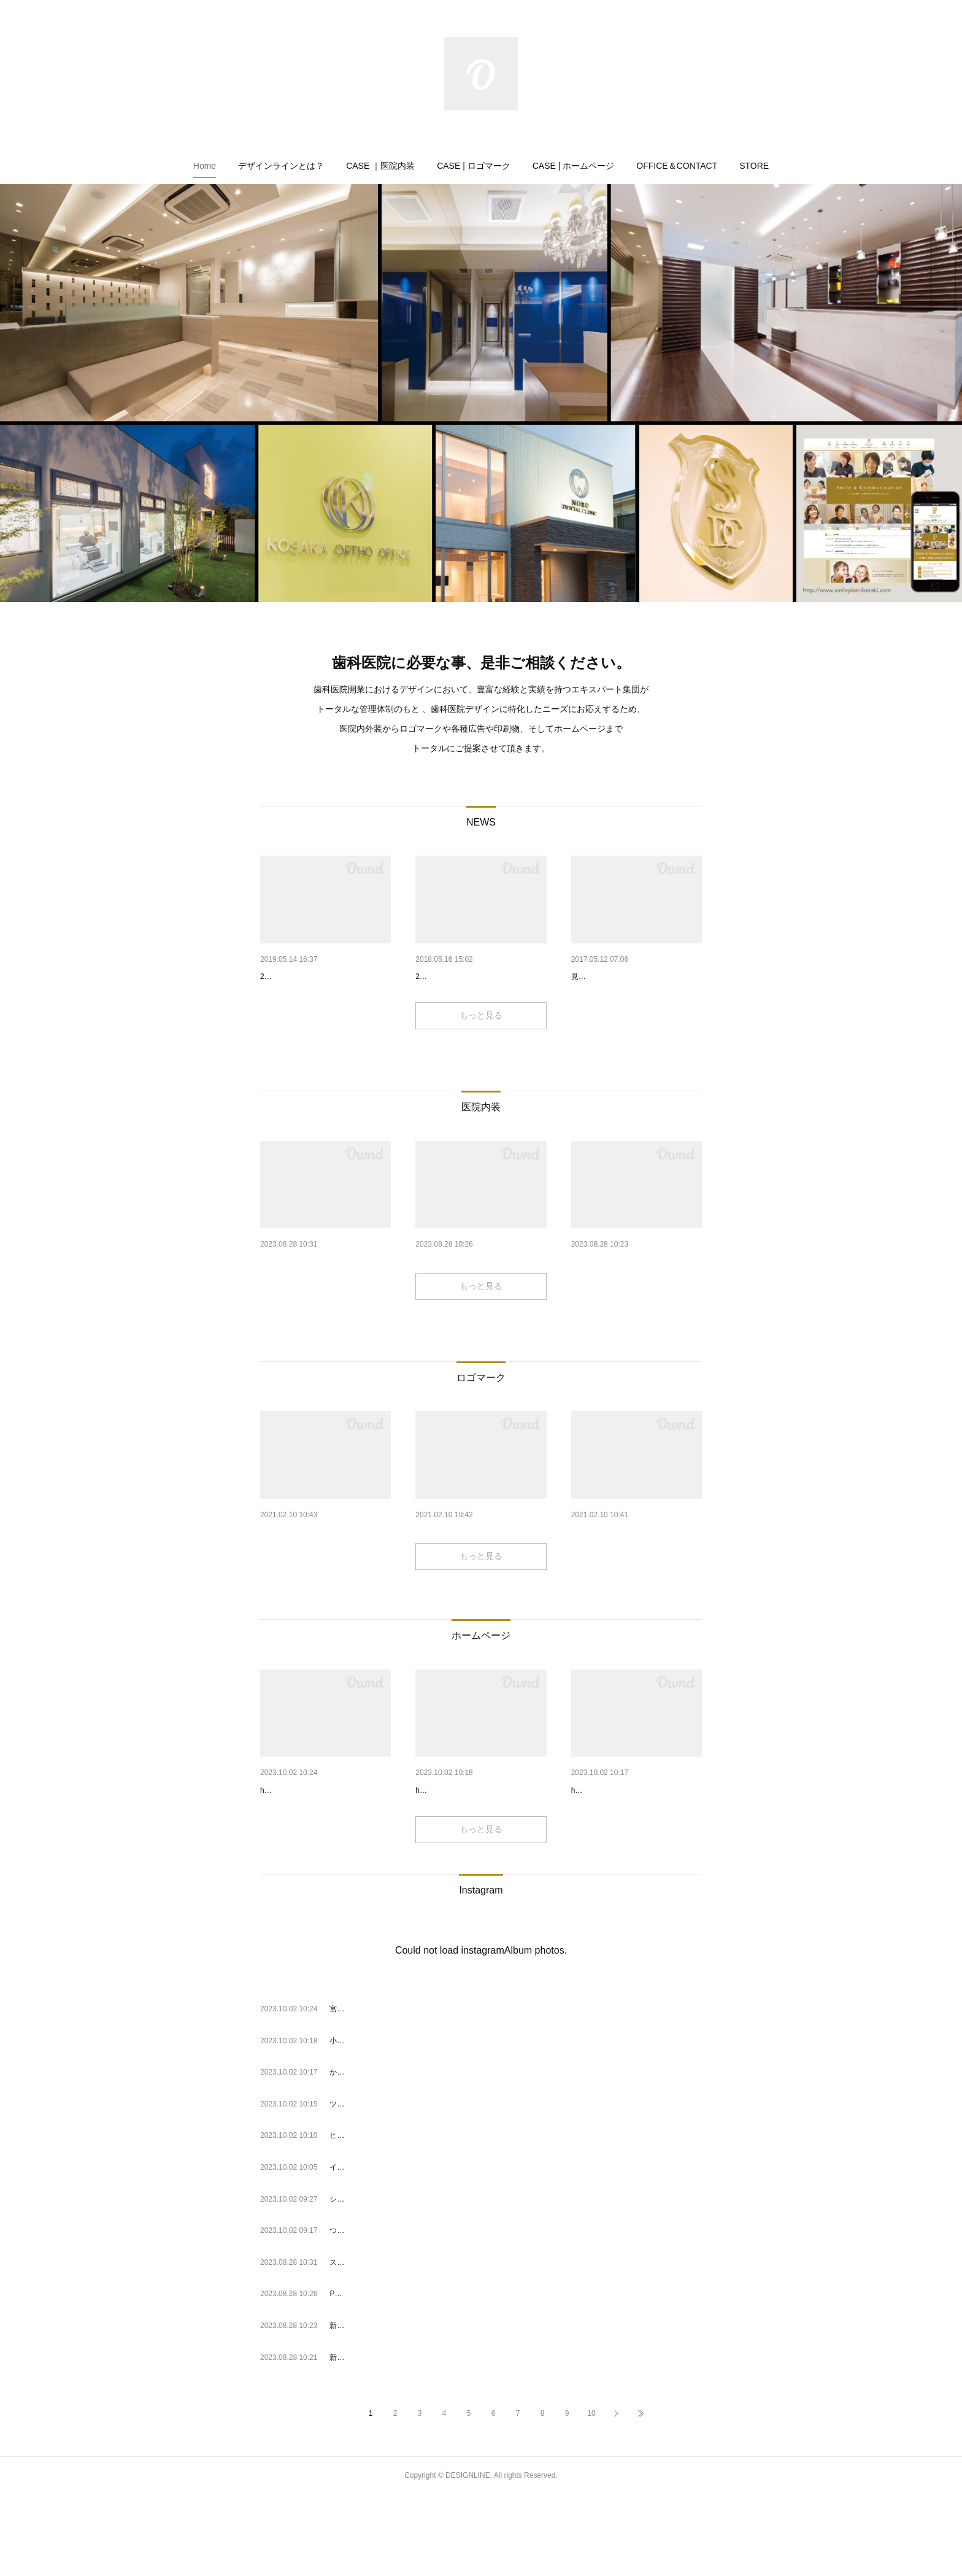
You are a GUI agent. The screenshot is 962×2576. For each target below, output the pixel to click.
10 (591, 2495)
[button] (204, 165)
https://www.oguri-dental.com (462, 1871)
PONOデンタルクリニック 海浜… (480, 1293)
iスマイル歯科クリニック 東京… (322, 1579)
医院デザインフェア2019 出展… (322, 976)
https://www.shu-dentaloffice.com (313, 1871)
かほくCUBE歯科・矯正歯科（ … (636, 1853)
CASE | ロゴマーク (473, 166)
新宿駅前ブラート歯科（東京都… (635, 1293)
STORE (754, 166)
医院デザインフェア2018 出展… (477, 976)
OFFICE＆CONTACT (676, 166)
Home (204, 166)
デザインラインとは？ (281, 166)
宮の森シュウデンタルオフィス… (324, 1853)
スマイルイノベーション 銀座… (324, 1293)
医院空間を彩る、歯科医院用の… (635, 976)
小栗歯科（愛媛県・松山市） (471, 1853)
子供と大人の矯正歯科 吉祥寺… (476, 1579)
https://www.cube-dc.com (612, 1871)
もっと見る (481, 1047)
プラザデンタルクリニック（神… (635, 1579)
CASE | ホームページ (574, 166)
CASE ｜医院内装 (380, 166)
